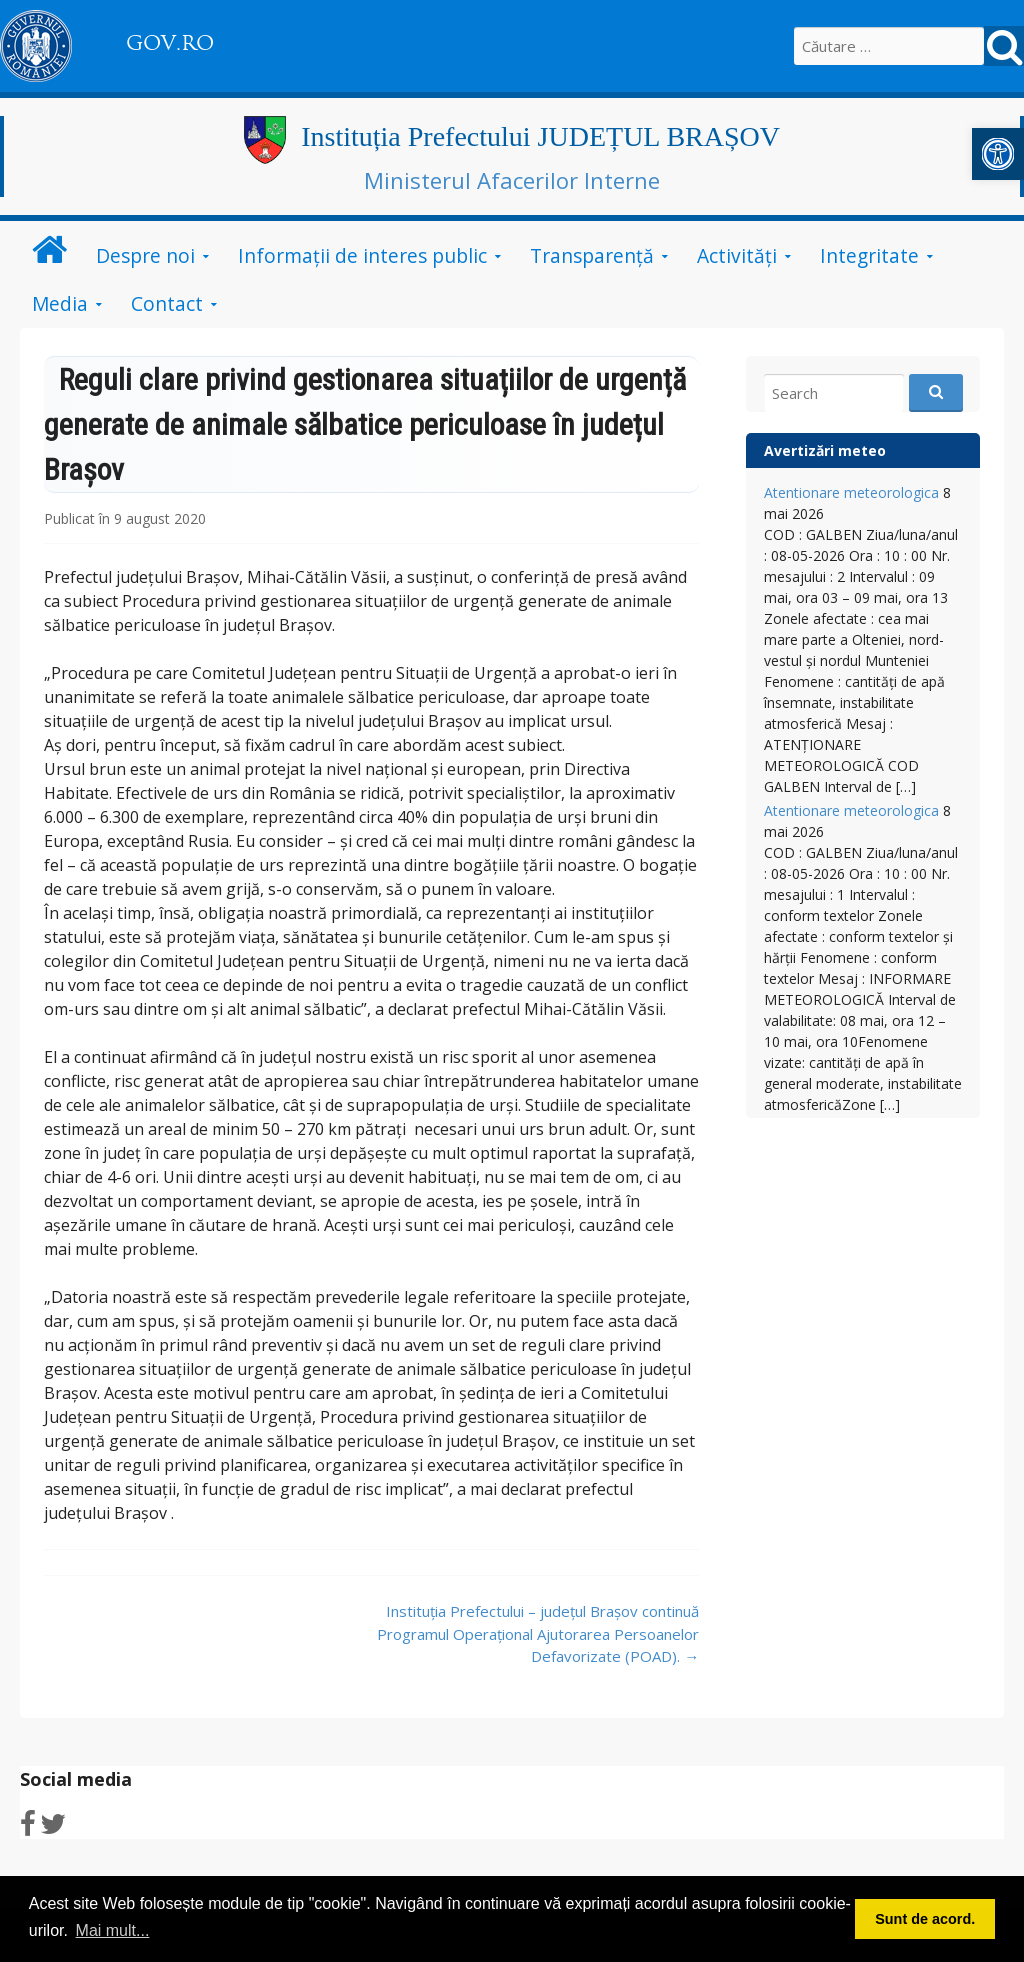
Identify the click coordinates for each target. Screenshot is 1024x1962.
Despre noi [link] (145, 255)
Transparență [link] (592, 255)
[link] (998, 154)
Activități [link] (737, 255)
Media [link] (60, 303)
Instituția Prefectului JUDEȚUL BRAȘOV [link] (540, 136)
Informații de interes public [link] (362, 255)
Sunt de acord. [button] (925, 1919)
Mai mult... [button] (113, 1930)
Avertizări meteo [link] (825, 450)
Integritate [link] (869, 255)
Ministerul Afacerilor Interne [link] (512, 180)
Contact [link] (167, 303)
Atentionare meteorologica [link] (851, 492)
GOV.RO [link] (170, 43)
